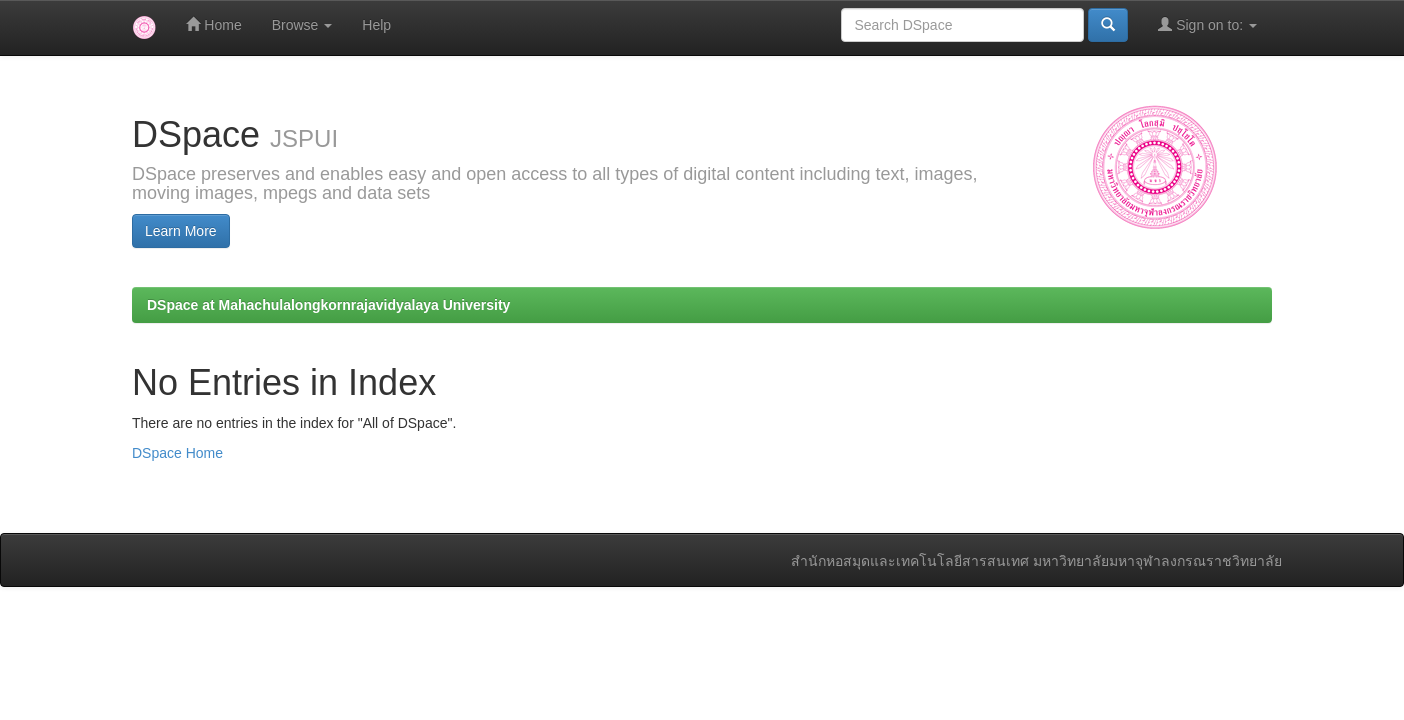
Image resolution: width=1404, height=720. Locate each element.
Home (213, 24)
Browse (302, 25)
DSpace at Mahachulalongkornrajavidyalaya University (328, 305)
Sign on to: (1207, 24)
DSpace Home (177, 453)
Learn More (181, 231)
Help (376, 25)
